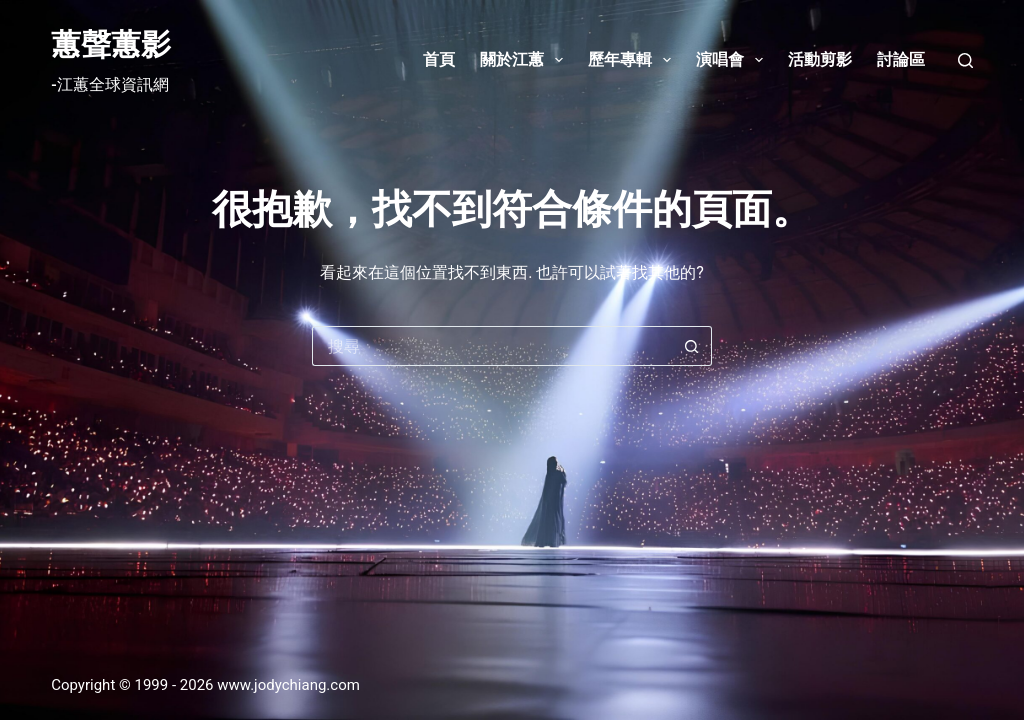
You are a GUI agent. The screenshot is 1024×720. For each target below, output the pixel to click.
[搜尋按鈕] (692, 346)
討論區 (901, 59)
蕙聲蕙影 (111, 44)
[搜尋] (965, 60)
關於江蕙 (525, 60)
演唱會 (733, 60)
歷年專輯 (633, 60)
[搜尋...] (492, 346)
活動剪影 (820, 59)
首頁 (439, 59)
